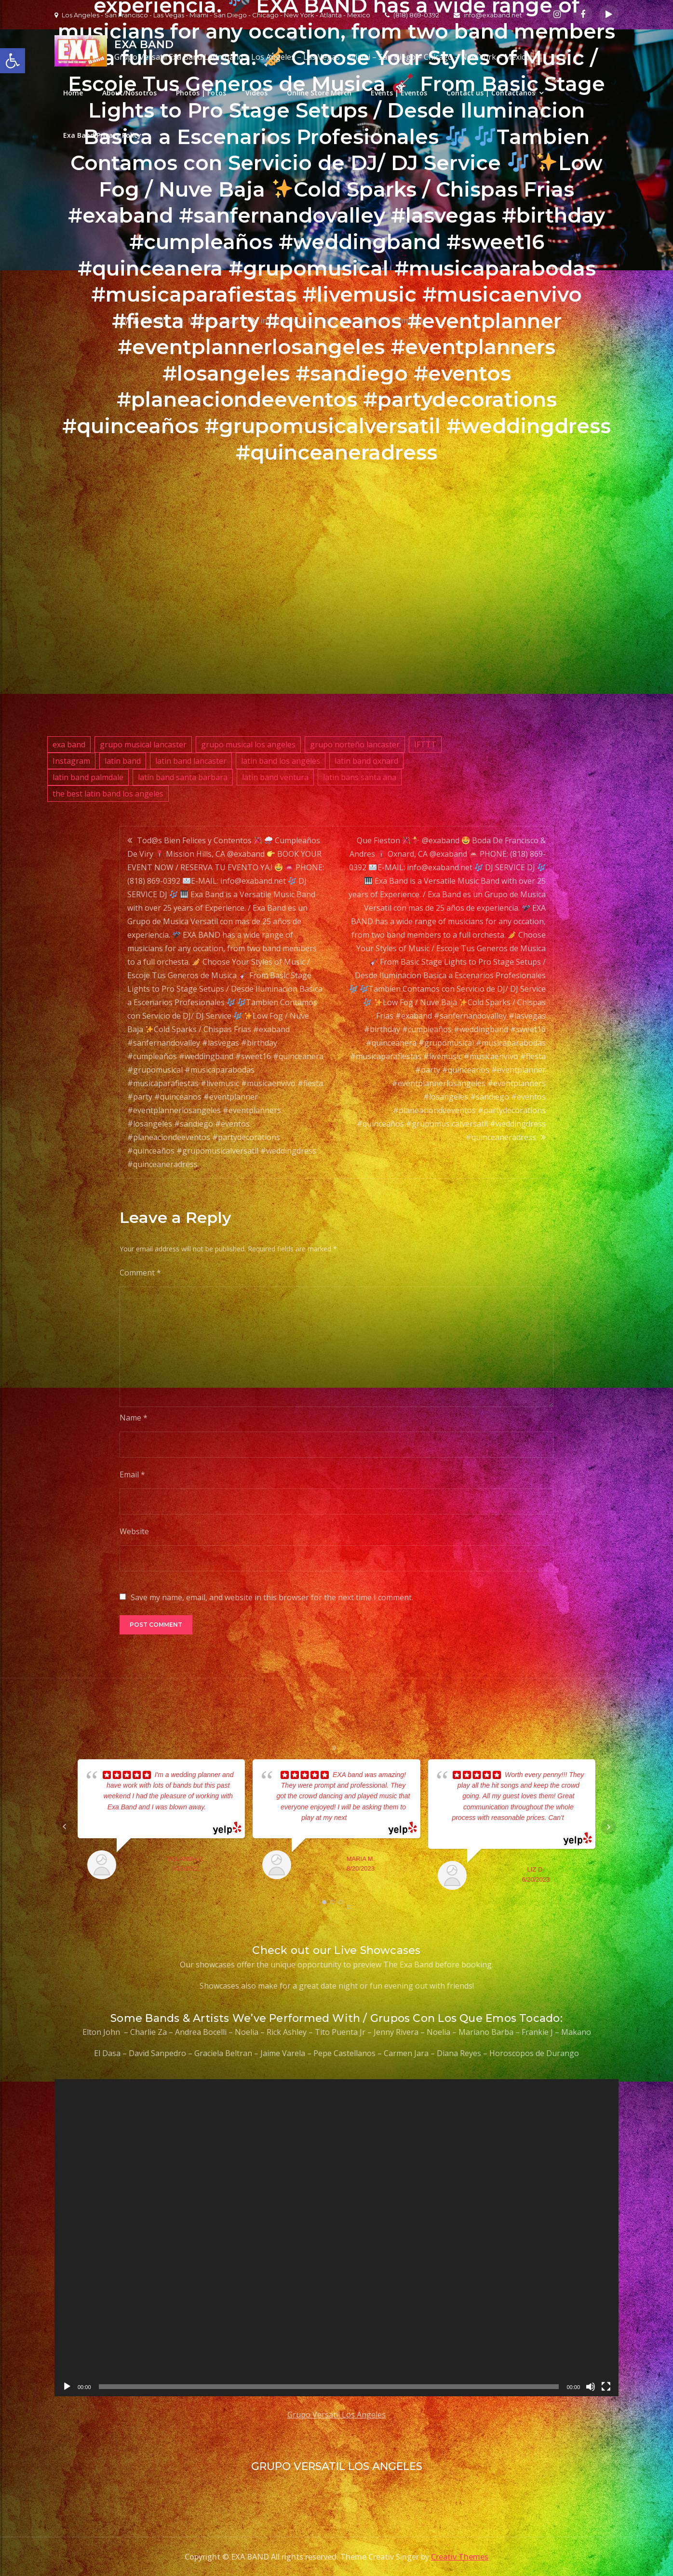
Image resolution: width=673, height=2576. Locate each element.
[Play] (67, 2386)
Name (134, 1417)
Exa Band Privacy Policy (102, 135)
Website (134, 1531)
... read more (366, 1817)
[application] (336, 2237)
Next (608, 1826)
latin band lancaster (191, 761)
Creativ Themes (459, 2556)
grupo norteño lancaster (355, 744)
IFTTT (425, 744)
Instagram (71, 761)
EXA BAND (143, 44)
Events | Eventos (399, 92)
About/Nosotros (129, 92)
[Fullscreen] (606, 2386)
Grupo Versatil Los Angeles (336, 2414)
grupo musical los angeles (248, 744)
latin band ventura (275, 777)
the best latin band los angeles (108, 793)
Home (73, 92)
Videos (256, 92)
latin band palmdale (88, 777)
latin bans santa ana (359, 777)
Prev (64, 1826)
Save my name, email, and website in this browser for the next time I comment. (272, 1597)
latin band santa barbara (183, 777)
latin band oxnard (366, 761)
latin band (123, 761)
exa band (69, 744)
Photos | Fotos (201, 92)
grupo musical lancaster (143, 744)
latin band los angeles (280, 761)
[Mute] (590, 2386)
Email (132, 1474)
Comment (140, 1272)
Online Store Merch (319, 92)
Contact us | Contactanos (490, 92)
